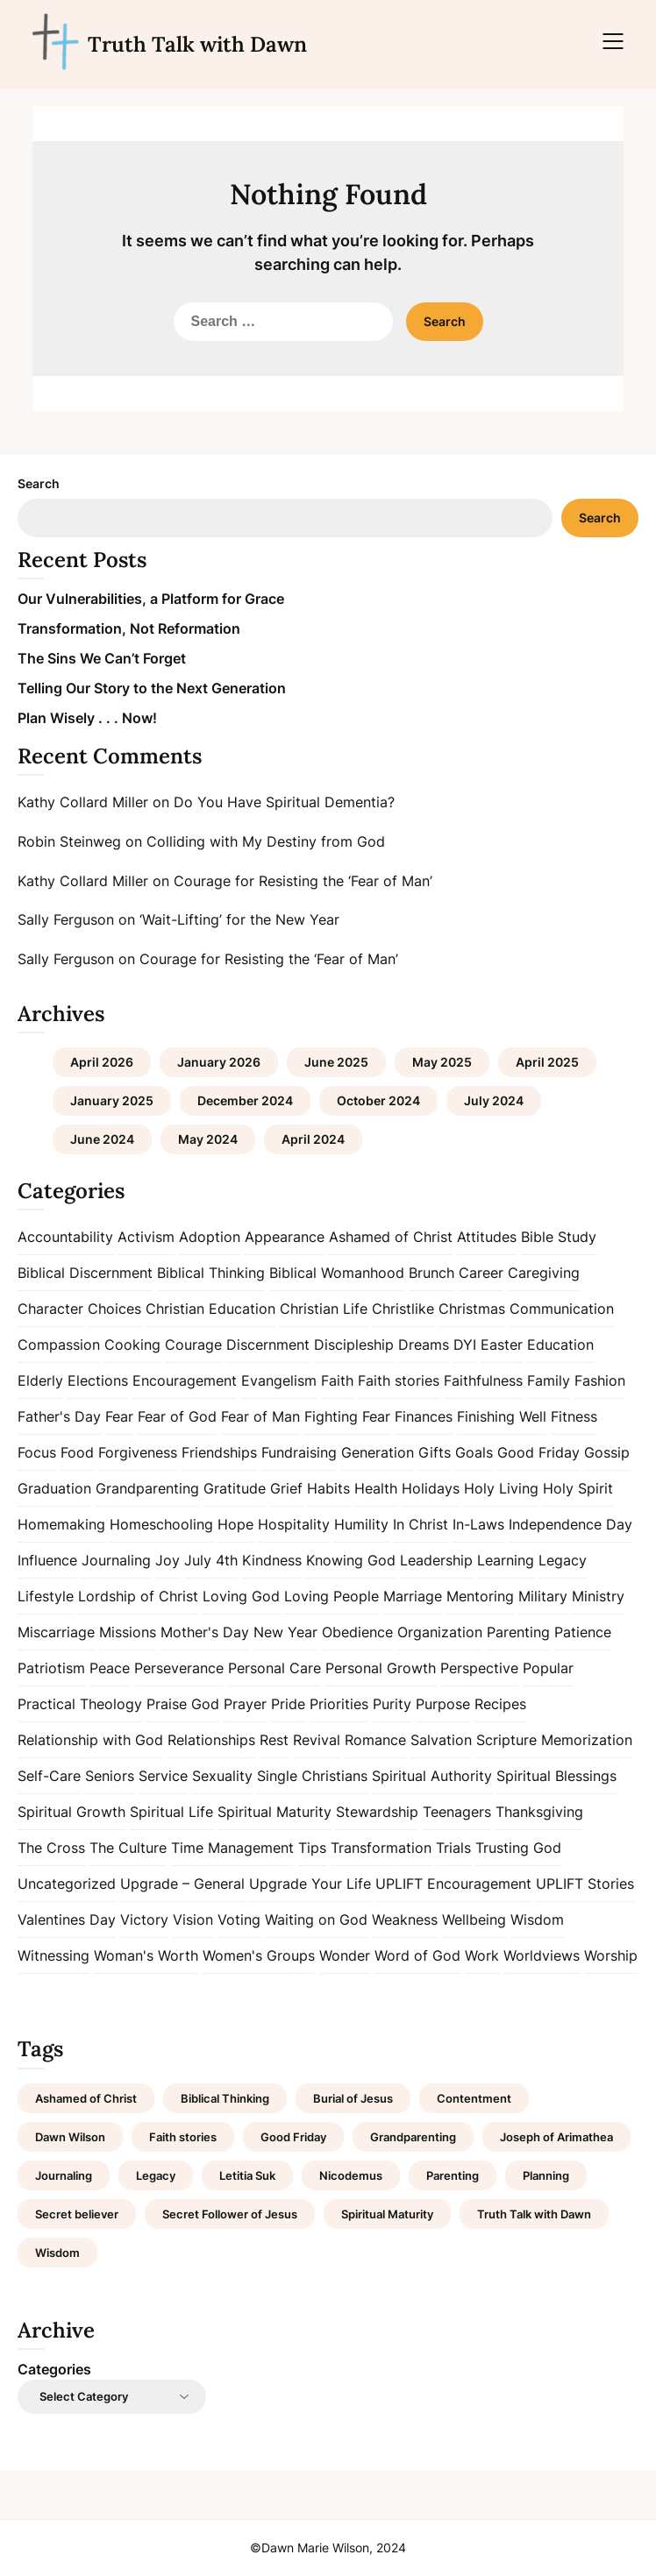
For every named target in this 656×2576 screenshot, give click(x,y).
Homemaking (61, 1524)
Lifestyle (46, 1596)
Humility (361, 1524)
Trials (453, 1847)
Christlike (403, 1308)
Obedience (357, 1632)
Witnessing (53, 1955)
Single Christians (312, 1776)
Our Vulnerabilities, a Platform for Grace (151, 598)
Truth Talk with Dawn (197, 44)
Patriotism (51, 1668)
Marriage (412, 1596)
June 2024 (102, 1139)
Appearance (284, 1236)
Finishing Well (501, 1416)
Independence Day (570, 1524)
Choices (114, 1308)
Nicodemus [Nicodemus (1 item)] (350, 2175)
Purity (392, 1704)
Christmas (472, 1308)
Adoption (209, 1236)
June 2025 (336, 1061)
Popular (548, 1668)
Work (482, 1955)
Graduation (54, 1488)
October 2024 (378, 1100)
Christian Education (210, 1308)
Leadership (436, 1560)
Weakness (405, 1919)
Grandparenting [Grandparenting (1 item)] (413, 2137)
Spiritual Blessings (556, 1776)
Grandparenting (147, 1488)
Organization (439, 1632)
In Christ (420, 1524)
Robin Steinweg (69, 841)
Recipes (500, 1704)
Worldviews (541, 1955)
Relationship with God (90, 1740)
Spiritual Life (171, 1811)
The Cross (51, 1847)
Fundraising (299, 1452)
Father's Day (59, 1416)
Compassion (59, 1344)
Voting (238, 1919)
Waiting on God (316, 1919)
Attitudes (487, 1236)
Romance (375, 1740)
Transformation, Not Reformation (129, 628)
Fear (119, 1416)
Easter (502, 1344)
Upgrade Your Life (310, 1883)
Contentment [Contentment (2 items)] (474, 2098)
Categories (54, 2369)
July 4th (211, 1560)
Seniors (109, 1776)
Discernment (268, 1344)
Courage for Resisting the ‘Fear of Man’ (303, 881)
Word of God (417, 1955)
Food (77, 1452)
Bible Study (558, 1236)
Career (481, 1272)
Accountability (65, 1236)
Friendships (219, 1452)
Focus (37, 1452)
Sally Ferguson (66, 919)
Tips (312, 1847)
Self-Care (49, 1776)
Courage (193, 1344)
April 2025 (547, 1061)
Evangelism (279, 1380)
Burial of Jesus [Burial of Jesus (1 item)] (353, 2098)
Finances (424, 1416)
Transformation (381, 1847)
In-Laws (478, 1524)
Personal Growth (380, 1668)
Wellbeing (474, 1919)
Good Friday (538, 1452)
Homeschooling (161, 1524)
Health (375, 1488)
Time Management (232, 1847)
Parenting (518, 1632)
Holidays (431, 1488)
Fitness (574, 1416)
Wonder (344, 1955)
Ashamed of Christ (391, 1236)
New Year (285, 1632)
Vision (193, 1919)
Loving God (241, 1596)
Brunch (431, 1272)
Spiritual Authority (432, 1776)
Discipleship (354, 1344)
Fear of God (177, 1416)
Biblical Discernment (85, 1272)
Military (542, 1596)
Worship (611, 1955)
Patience (582, 1632)
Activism (146, 1236)
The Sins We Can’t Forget (102, 658)
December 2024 (245, 1100)
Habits (328, 1488)
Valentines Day (67, 1919)
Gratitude (234, 1488)
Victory (144, 1919)
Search (39, 483)
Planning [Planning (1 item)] (546, 2175)
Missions (127, 1632)
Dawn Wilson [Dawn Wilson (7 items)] (70, 2137)
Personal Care (274, 1668)
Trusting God (518, 1847)
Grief (286, 1488)
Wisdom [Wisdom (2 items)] (57, 2253)
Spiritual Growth (71, 1811)
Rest (274, 1740)
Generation (377, 1452)
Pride (288, 1704)
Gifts (434, 1452)
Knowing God (351, 1560)
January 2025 (111, 1100)
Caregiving (544, 1272)
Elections (98, 1380)
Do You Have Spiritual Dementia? (284, 802)
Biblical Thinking (211, 1272)
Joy (167, 1560)
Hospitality (294, 1524)
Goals (474, 1452)
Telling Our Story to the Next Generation (152, 688)
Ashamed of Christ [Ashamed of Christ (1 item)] (86, 2098)
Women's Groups (259, 1955)
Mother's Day (204, 1632)
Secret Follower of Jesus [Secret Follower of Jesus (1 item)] (229, 2214)
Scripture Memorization (554, 1740)
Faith (337, 1380)
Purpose (443, 1704)
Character (50, 1308)
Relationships (211, 1740)
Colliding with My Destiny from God (265, 841)
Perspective (479, 1668)
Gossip (607, 1452)
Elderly (40, 1380)
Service (163, 1776)
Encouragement (184, 1380)
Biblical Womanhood (336, 1272)
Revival (316, 1740)
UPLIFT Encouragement (453, 1883)
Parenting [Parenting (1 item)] (452, 2175)
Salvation (441, 1740)
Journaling (116, 1560)
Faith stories (398, 1380)
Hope (235, 1524)
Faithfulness (483, 1380)
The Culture (128, 1847)
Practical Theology (80, 1704)
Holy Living (501, 1488)
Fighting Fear (347, 1416)
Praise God (182, 1704)
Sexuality (222, 1776)
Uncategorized (67, 1883)
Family (548, 1380)
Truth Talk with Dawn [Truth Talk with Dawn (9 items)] (534, 2214)
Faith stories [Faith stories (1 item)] (183, 2137)
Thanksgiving (539, 1811)
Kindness (272, 1560)
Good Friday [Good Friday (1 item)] (293, 2137)
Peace (109, 1668)
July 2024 (494, 1100)
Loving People (331, 1596)
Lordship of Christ (138, 1596)
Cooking (132, 1344)
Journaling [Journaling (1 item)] (63, 2175)
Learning (505, 1560)
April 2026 (101, 1061)
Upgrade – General (182, 1883)
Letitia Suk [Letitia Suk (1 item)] (247, 2175)
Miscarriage (56, 1632)
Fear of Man (260, 1416)
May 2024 (208, 1139)
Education (560, 1344)
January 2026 (218, 1061)
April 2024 (313, 1139)
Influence (47, 1560)
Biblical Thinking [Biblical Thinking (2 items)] (225, 2098)
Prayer (245, 1704)
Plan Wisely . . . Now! (87, 718)
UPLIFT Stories (585, 1883)
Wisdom (537, 1919)
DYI (464, 1344)
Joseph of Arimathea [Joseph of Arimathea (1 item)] (556, 2137)
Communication (562, 1308)
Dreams (423, 1344)
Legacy (562, 1560)
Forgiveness (137, 1452)
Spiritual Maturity (274, 1811)
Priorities (339, 1704)
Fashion (599, 1380)
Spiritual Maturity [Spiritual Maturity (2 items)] (387, 2214)
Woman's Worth (146, 1955)
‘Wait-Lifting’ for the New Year (239, 919)
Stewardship (377, 1811)
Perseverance (179, 1668)
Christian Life (323, 1308)
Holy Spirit (578, 1488)
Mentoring (480, 1596)
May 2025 (442, 1061)
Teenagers (457, 1811)
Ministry (598, 1596)
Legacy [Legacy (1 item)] (155, 2175)
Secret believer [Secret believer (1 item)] (76, 2214)
